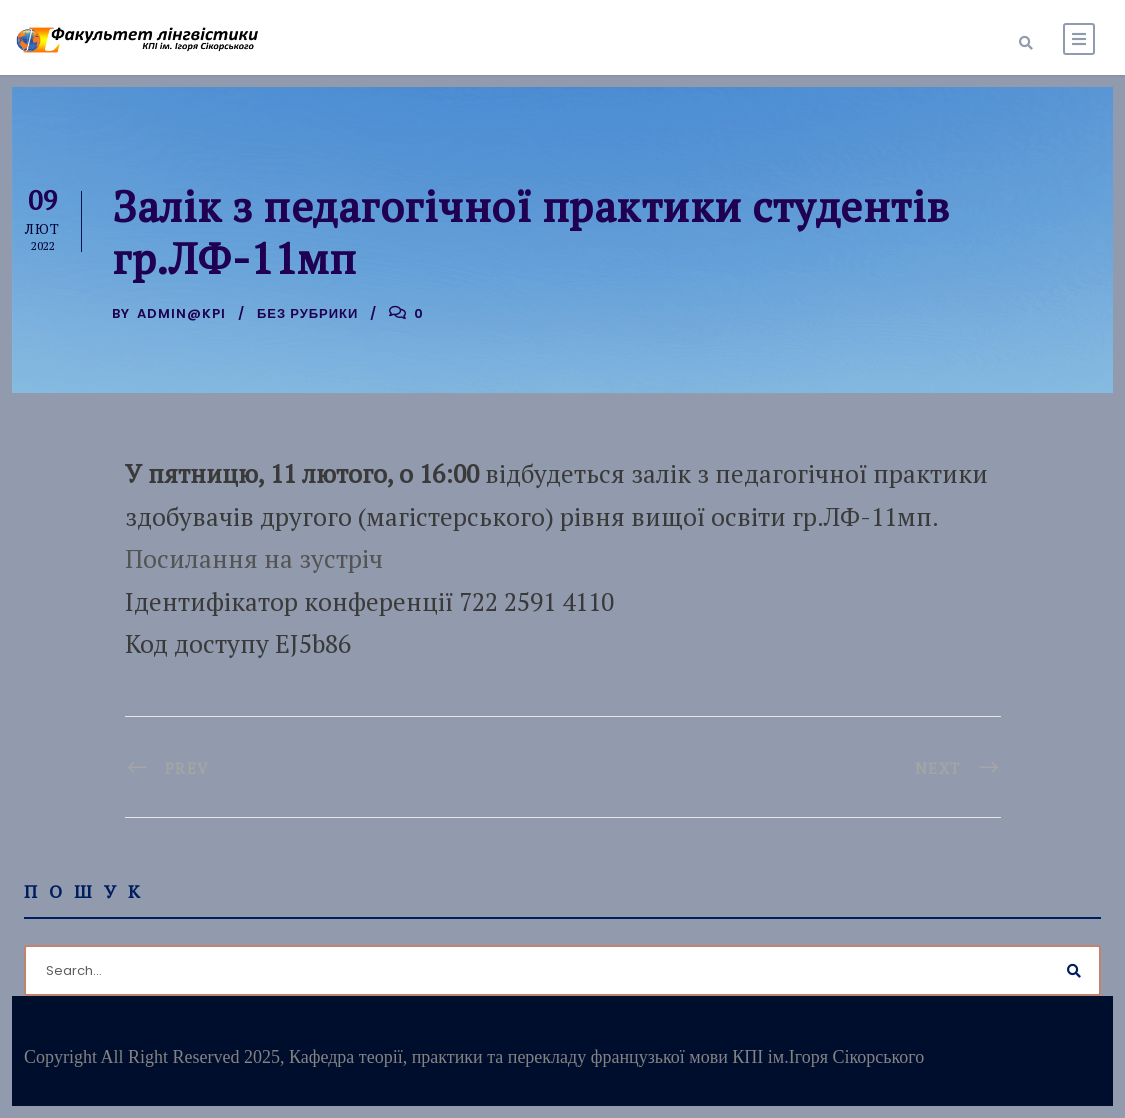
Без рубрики (307, 313)
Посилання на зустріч (254, 558)
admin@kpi (181, 313)
